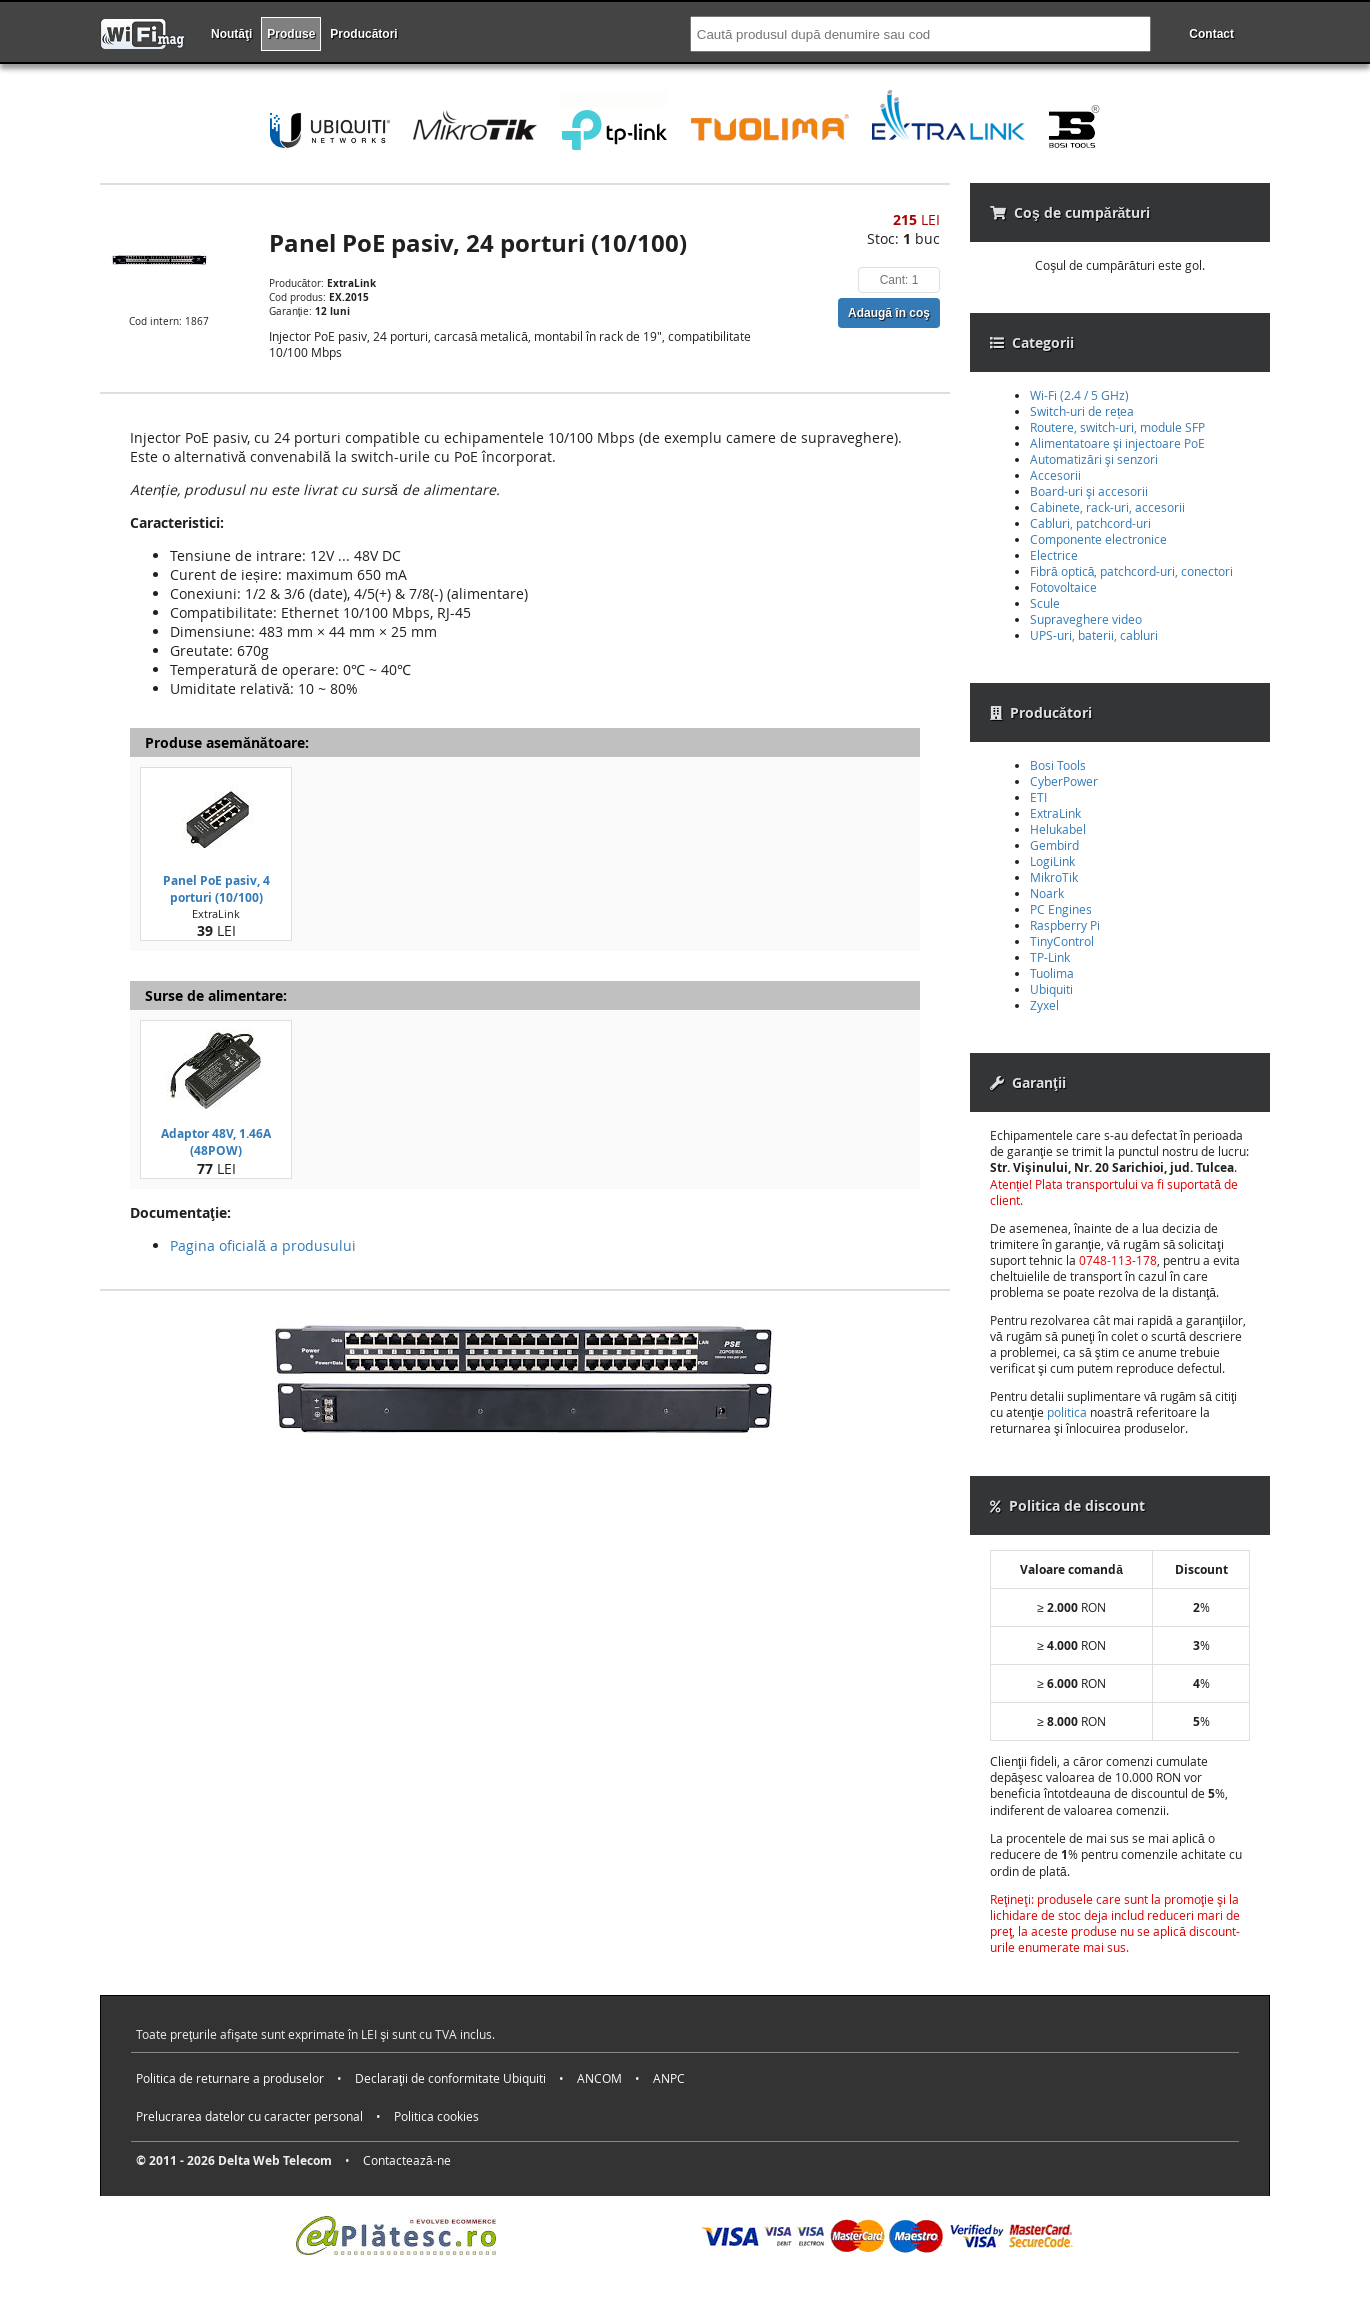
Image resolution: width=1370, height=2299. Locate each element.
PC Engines (1061, 909)
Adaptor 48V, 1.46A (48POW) (216, 1142)
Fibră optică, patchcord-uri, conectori (1131, 571)
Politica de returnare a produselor (230, 2078)
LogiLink (1052, 861)
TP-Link (1050, 957)
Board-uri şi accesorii (1089, 491)
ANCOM (599, 2078)
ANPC (669, 2078)
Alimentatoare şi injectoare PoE (1117, 443)
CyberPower (1064, 781)
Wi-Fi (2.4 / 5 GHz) (1079, 395)
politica (1067, 1412)
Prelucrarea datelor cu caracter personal (249, 2116)
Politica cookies (436, 2116)
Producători (363, 34)
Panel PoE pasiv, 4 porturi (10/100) (216, 889)
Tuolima (1052, 973)
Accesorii (1055, 475)
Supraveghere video (1086, 619)
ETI (1038, 797)
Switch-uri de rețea (1082, 411)
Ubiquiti (1051, 989)
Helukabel (1058, 829)
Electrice (1054, 555)
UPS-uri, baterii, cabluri (1094, 635)
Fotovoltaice (1063, 587)
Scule (1045, 603)
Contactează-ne (407, 2160)
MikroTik (1054, 877)
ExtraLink (1055, 813)
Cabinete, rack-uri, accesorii (1107, 507)
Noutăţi (231, 34)
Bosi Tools (1058, 765)
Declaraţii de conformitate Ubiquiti (450, 2078)
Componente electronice (1098, 539)
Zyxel (1044, 1005)
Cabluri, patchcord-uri (1090, 523)
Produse (291, 34)
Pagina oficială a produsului (263, 1245)
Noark (1047, 893)
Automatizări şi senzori (1094, 459)
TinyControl (1062, 941)
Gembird (1054, 845)
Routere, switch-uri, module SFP (1117, 427)
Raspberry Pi (1065, 925)
